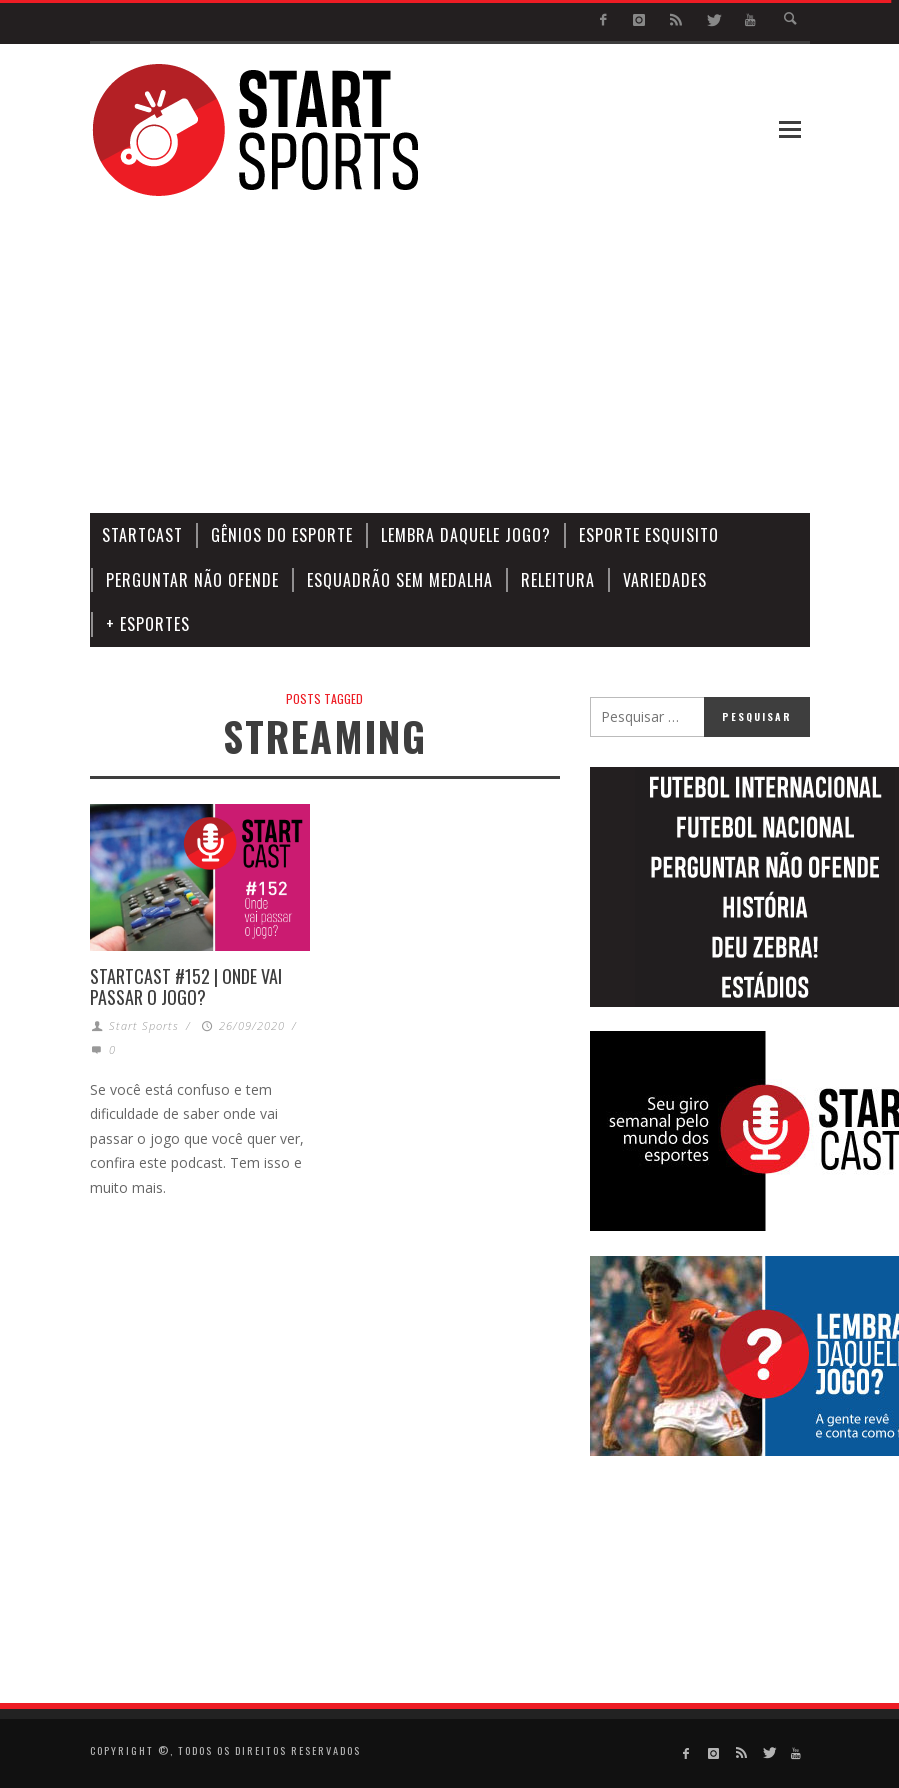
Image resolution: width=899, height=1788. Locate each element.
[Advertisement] (537, 356)
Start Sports (144, 1025)
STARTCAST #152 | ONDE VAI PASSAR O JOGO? (186, 987)
